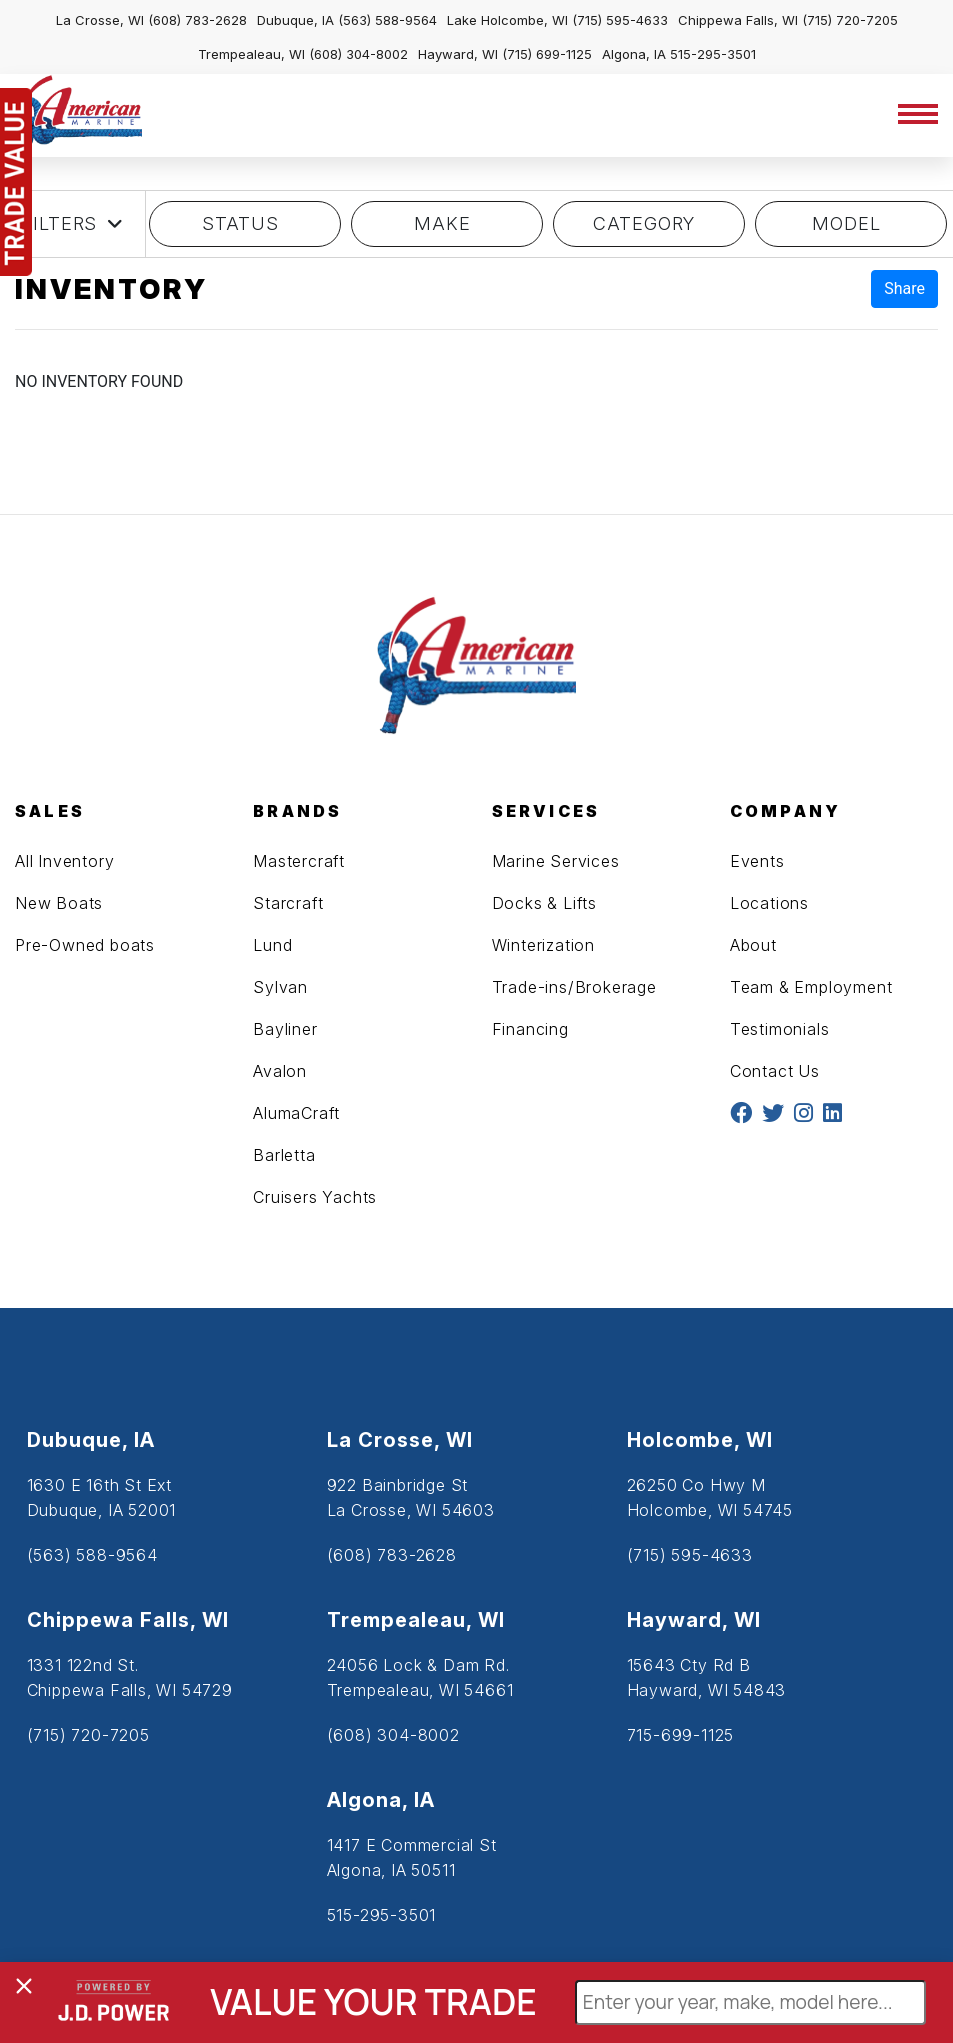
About (753, 945)
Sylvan (280, 987)
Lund (272, 945)
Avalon (280, 1071)
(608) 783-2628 (197, 20)
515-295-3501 (713, 54)
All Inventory (64, 861)
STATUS (245, 223)
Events (757, 861)
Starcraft (288, 903)
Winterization (543, 945)
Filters (72, 224)
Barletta (284, 1155)
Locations (769, 903)
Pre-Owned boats (85, 945)
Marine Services (556, 861)
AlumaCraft (296, 1113)
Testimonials (780, 1029)
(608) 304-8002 (358, 54)
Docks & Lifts (544, 903)
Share (904, 288)
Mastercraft (299, 861)
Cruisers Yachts (315, 1197)
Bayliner (285, 1029)
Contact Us (775, 1071)
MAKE (447, 223)
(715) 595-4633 (620, 20)
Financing (530, 1029)
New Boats (59, 903)
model (851, 223)
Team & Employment (811, 987)
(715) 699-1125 (547, 54)
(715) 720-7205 (850, 20)
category (649, 223)
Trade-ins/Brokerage (574, 987)
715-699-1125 (681, 1735)
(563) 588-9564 (387, 20)
